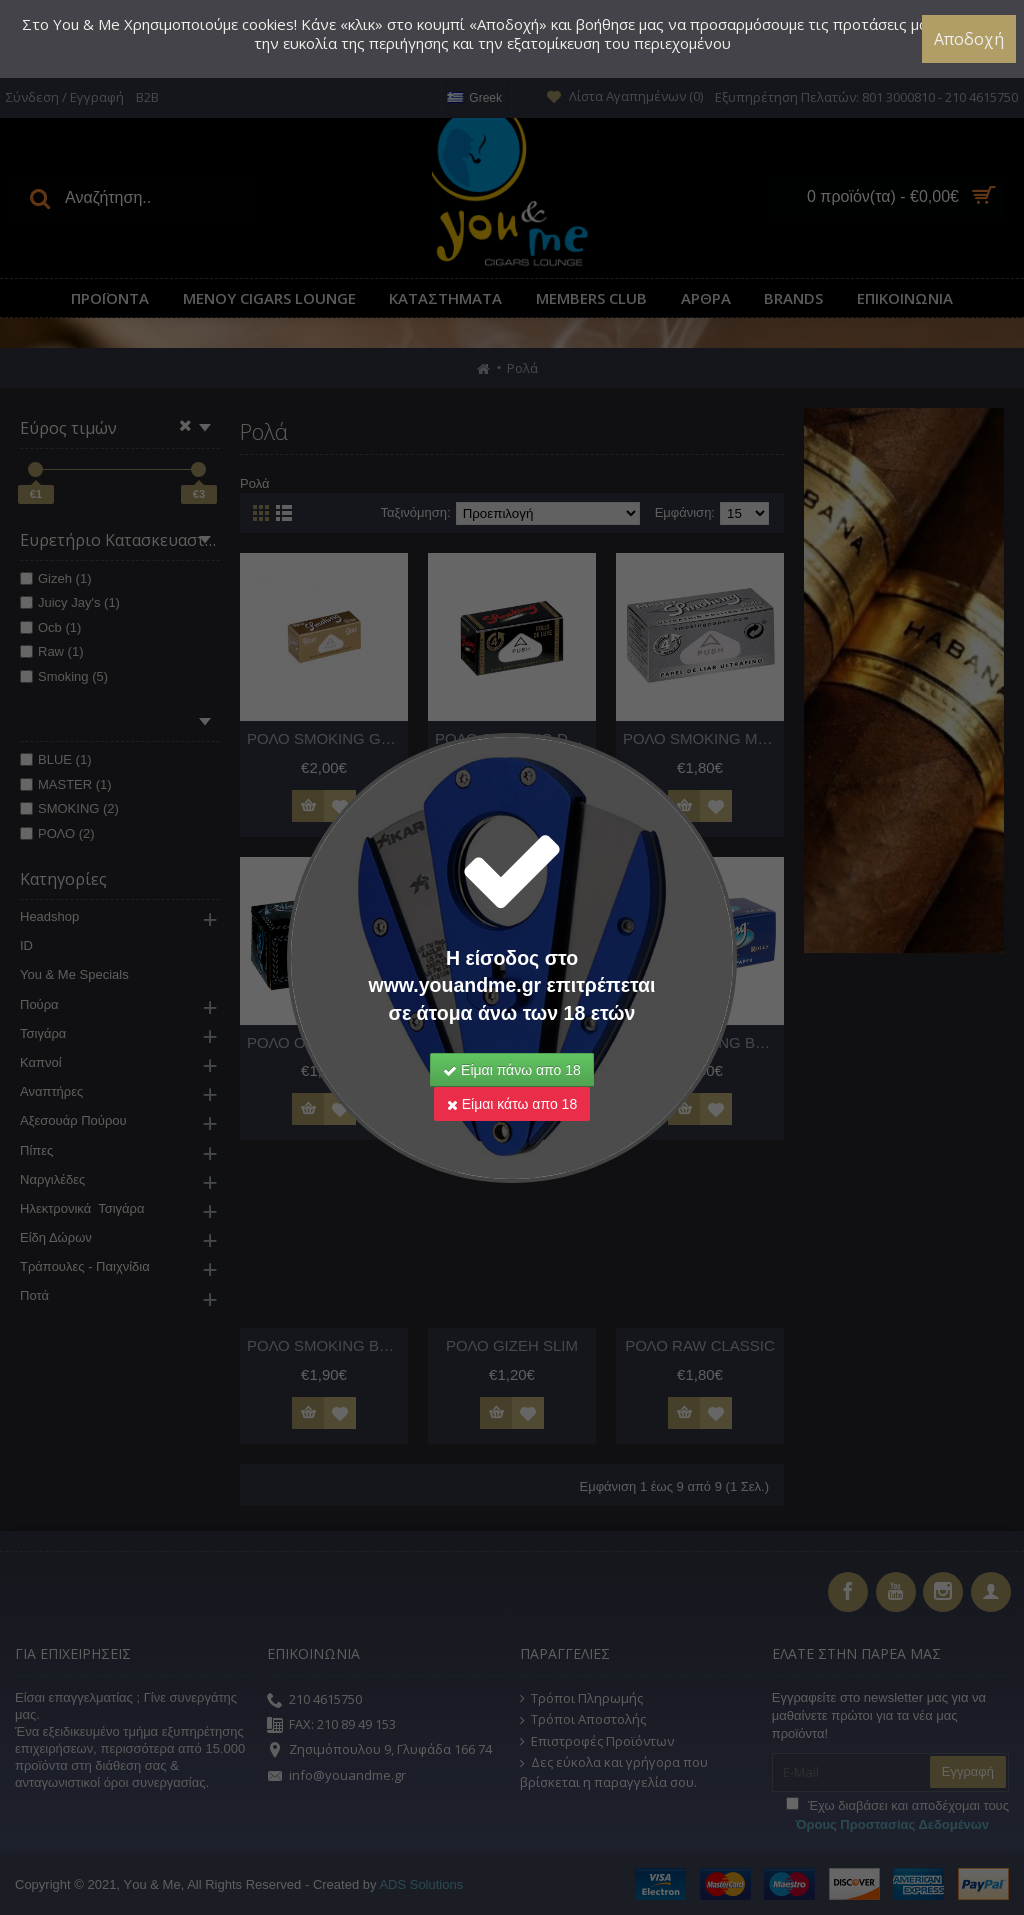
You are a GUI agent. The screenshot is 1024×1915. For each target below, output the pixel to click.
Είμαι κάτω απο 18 (512, 1104)
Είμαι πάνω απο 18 (512, 1070)
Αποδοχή (969, 39)
